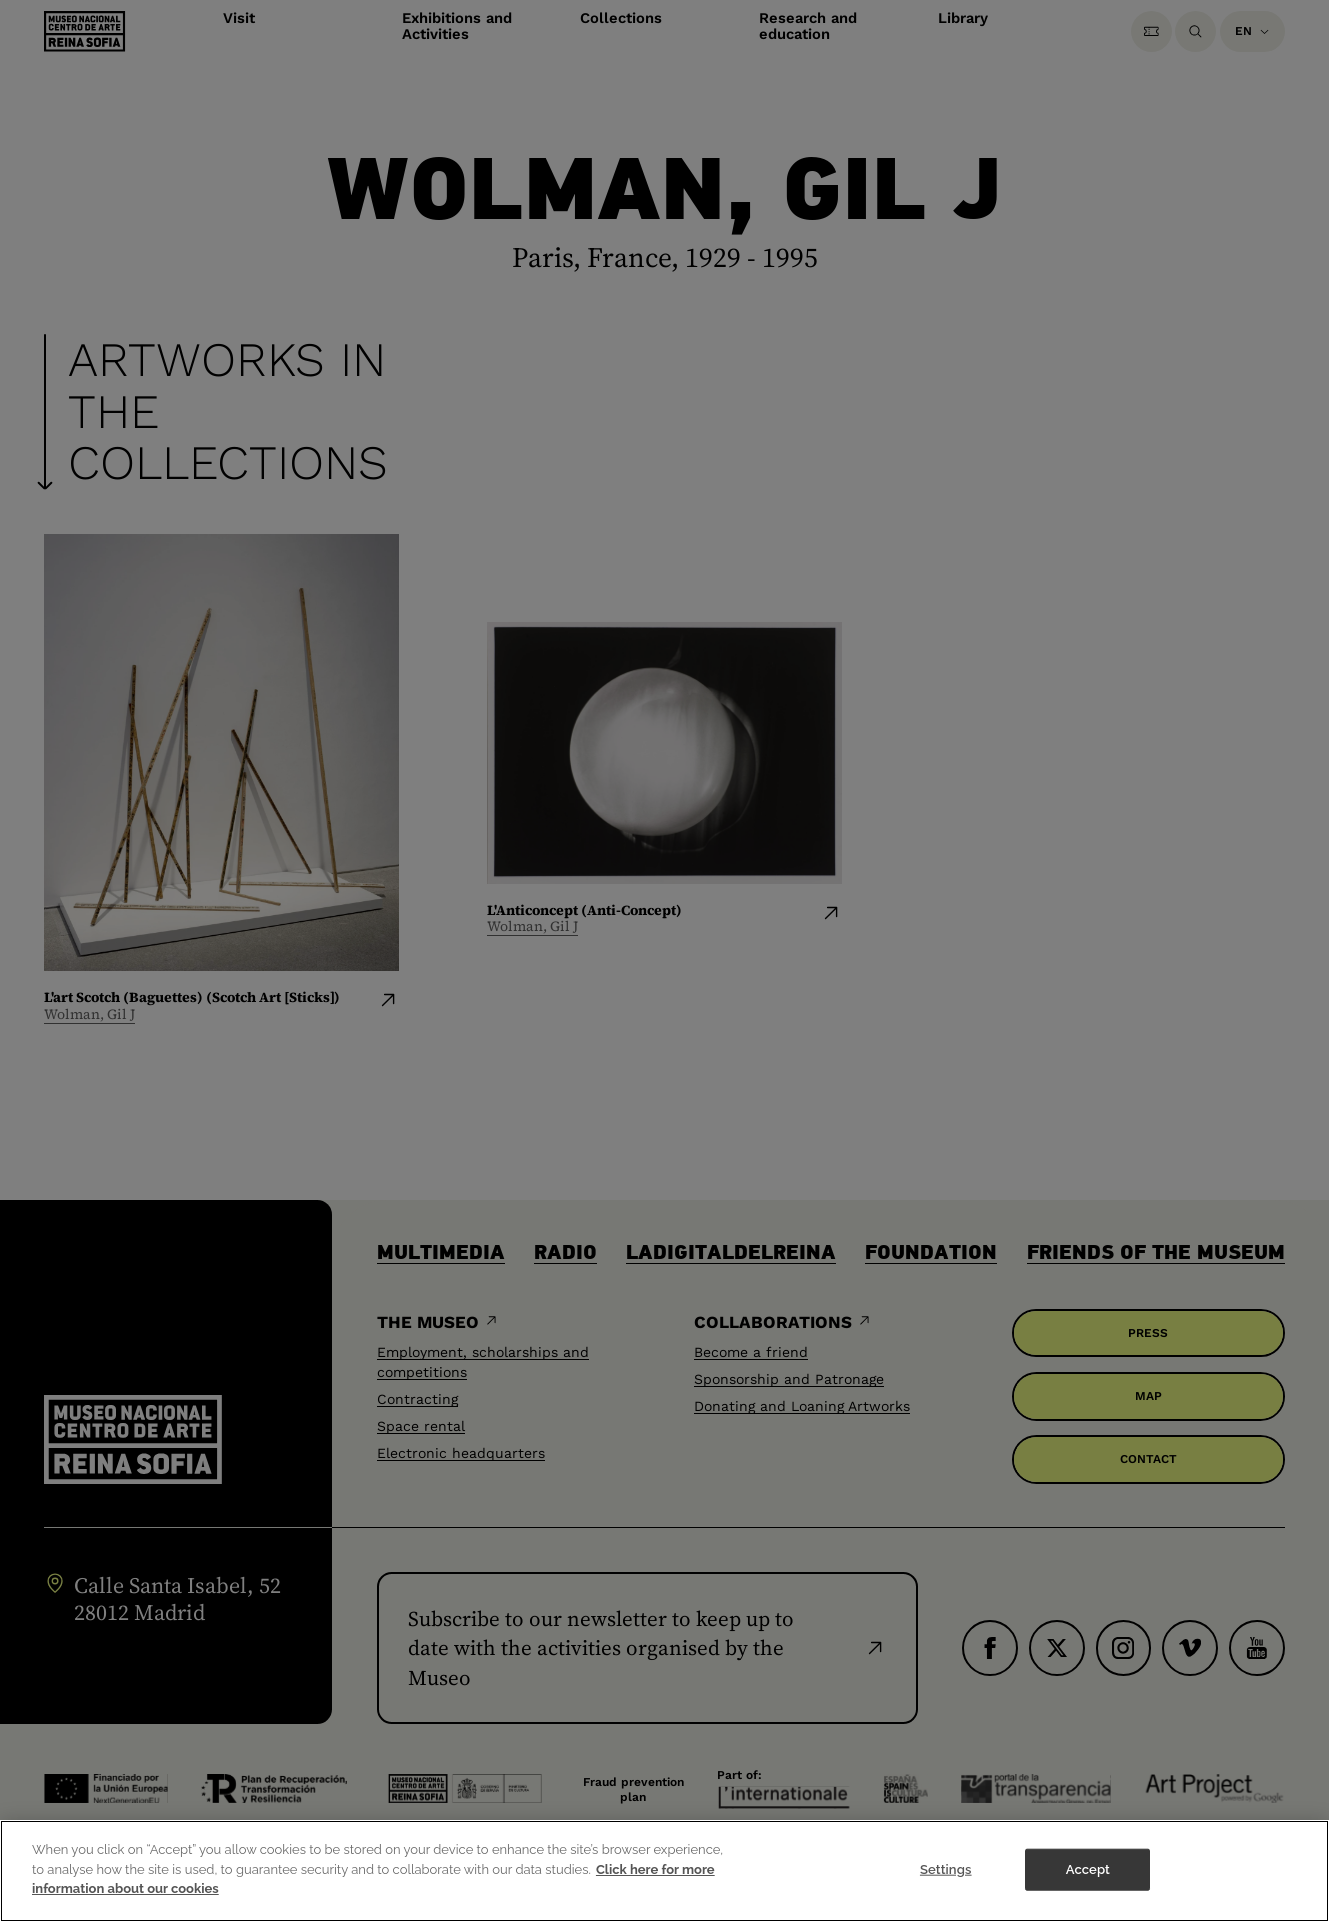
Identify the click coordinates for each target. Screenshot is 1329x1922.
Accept (1088, 1882)
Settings (946, 1882)
